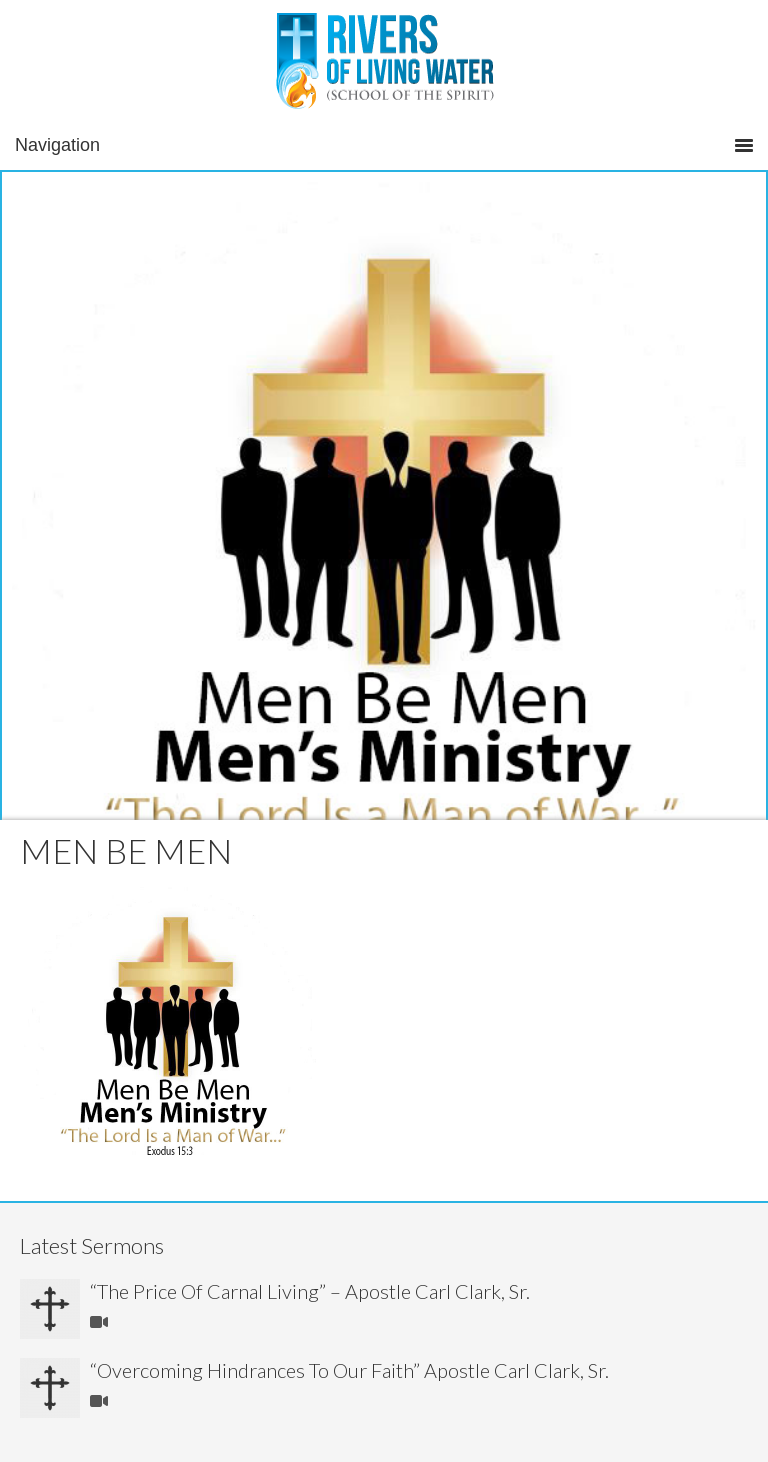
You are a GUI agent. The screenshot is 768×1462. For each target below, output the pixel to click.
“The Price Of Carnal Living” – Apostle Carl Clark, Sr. (310, 1291)
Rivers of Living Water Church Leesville (384, 65)
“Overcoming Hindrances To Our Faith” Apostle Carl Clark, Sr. (349, 1370)
